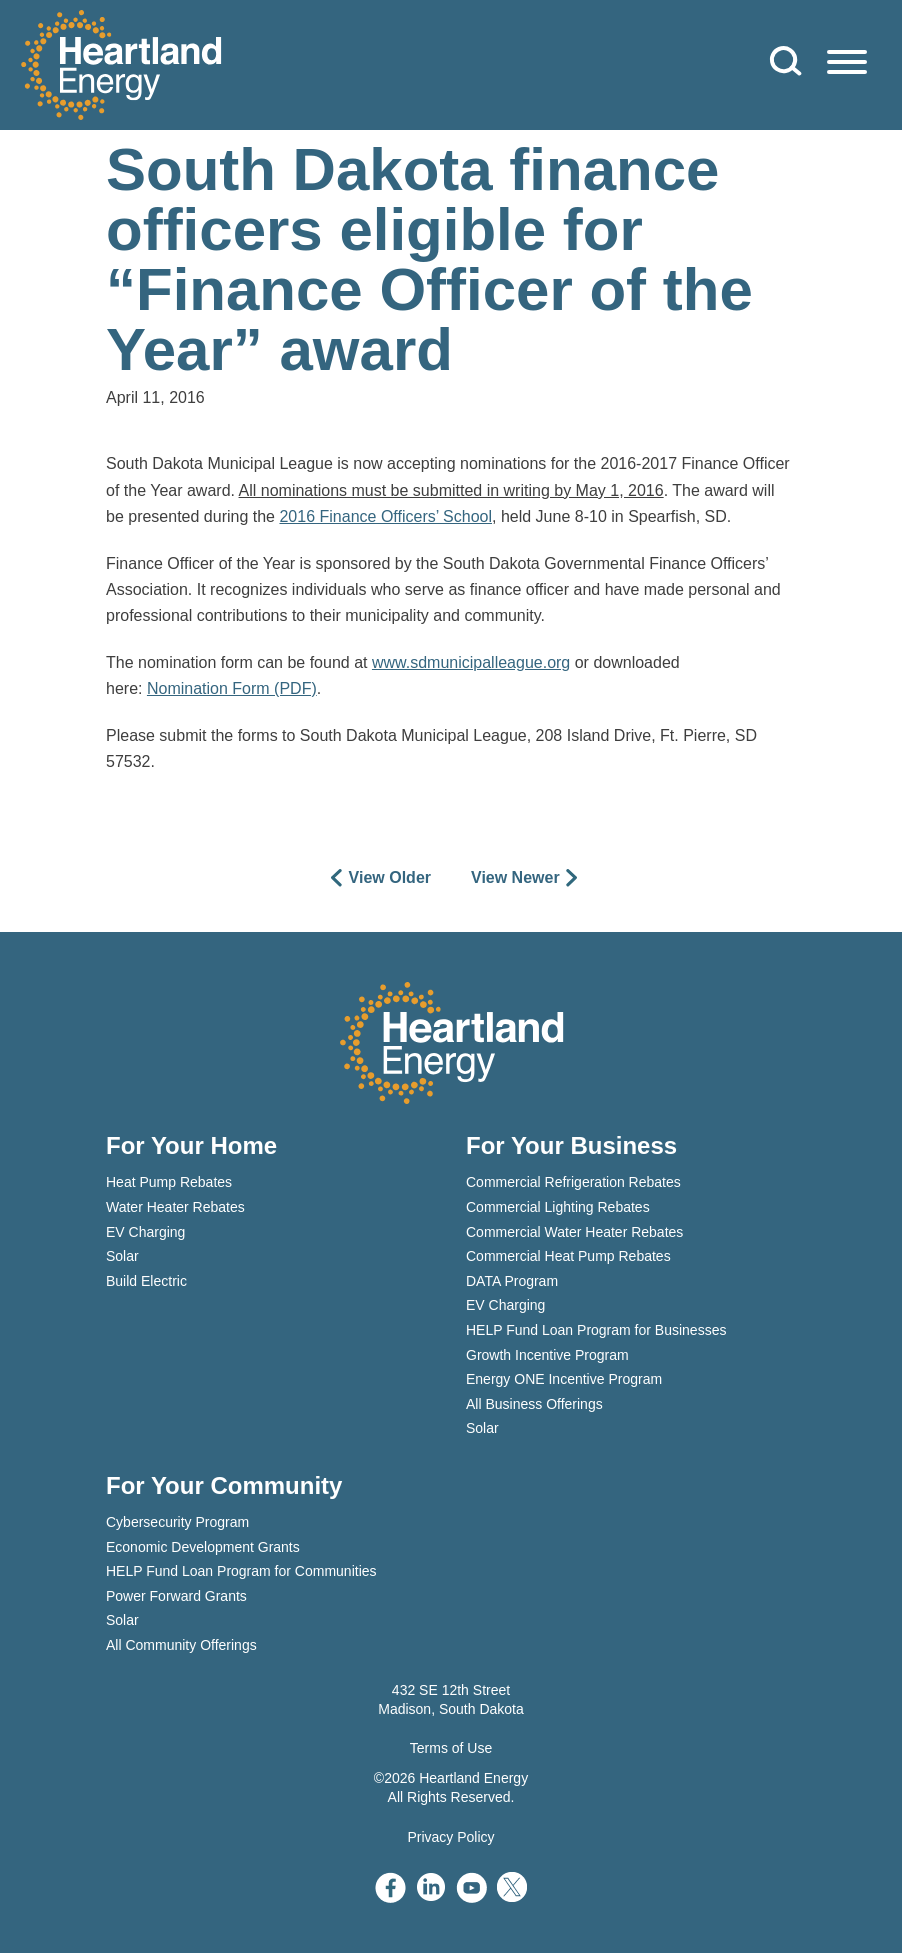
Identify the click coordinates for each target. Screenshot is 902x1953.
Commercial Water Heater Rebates (574, 1232)
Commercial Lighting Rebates (558, 1207)
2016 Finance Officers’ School (385, 516)
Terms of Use (451, 1748)
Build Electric (146, 1281)
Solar (122, 1256)
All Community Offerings (181, 1645)
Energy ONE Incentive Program (564, 1379)
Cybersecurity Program (177, 1522)
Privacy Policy (450, 1837)
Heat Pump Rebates (169, 1182)
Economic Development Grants (203, 1547)
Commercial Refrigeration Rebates (573, 1182)
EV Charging (145, 1232)
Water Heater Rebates (175, 1207)
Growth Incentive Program (547, 1355)
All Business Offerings (534, 1404)
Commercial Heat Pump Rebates (568, 1256)
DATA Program (512, 1281)
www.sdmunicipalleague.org (471, 662)
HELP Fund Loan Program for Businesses (596, 1330)
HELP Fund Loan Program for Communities (241, 1571)
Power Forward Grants (176, 1596)
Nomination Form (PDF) (232, 688)
